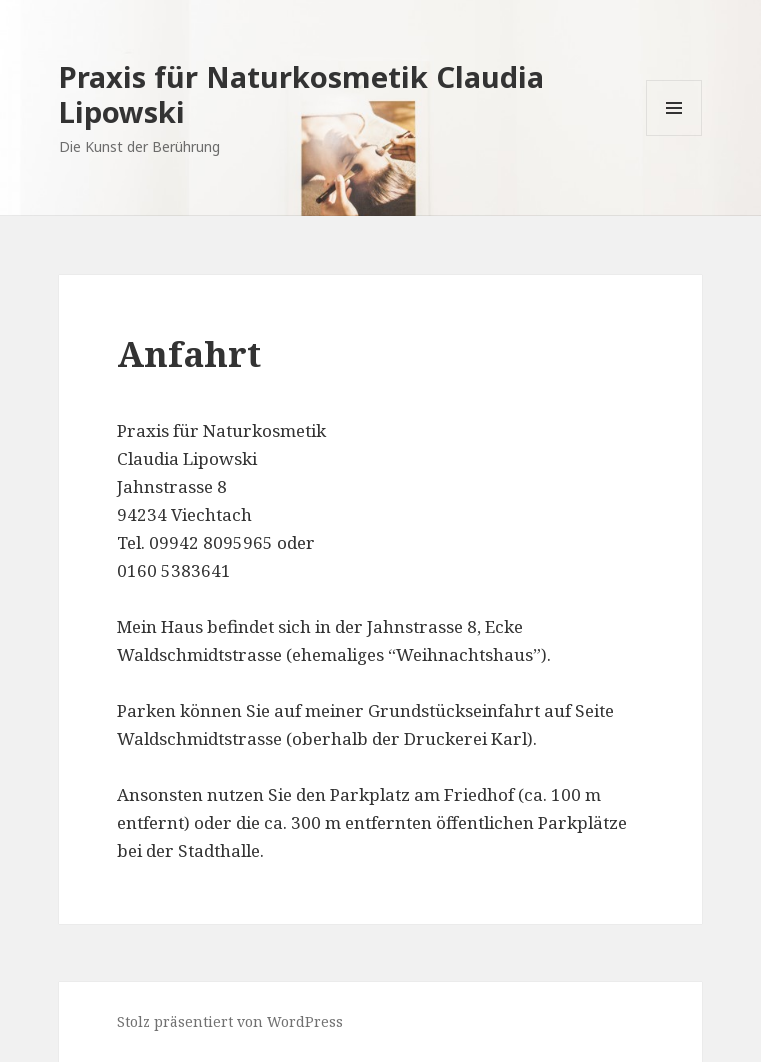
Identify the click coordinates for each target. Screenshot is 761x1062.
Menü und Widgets (674, 135)
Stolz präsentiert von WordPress (230, 1021)
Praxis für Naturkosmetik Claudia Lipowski (301, 94)
